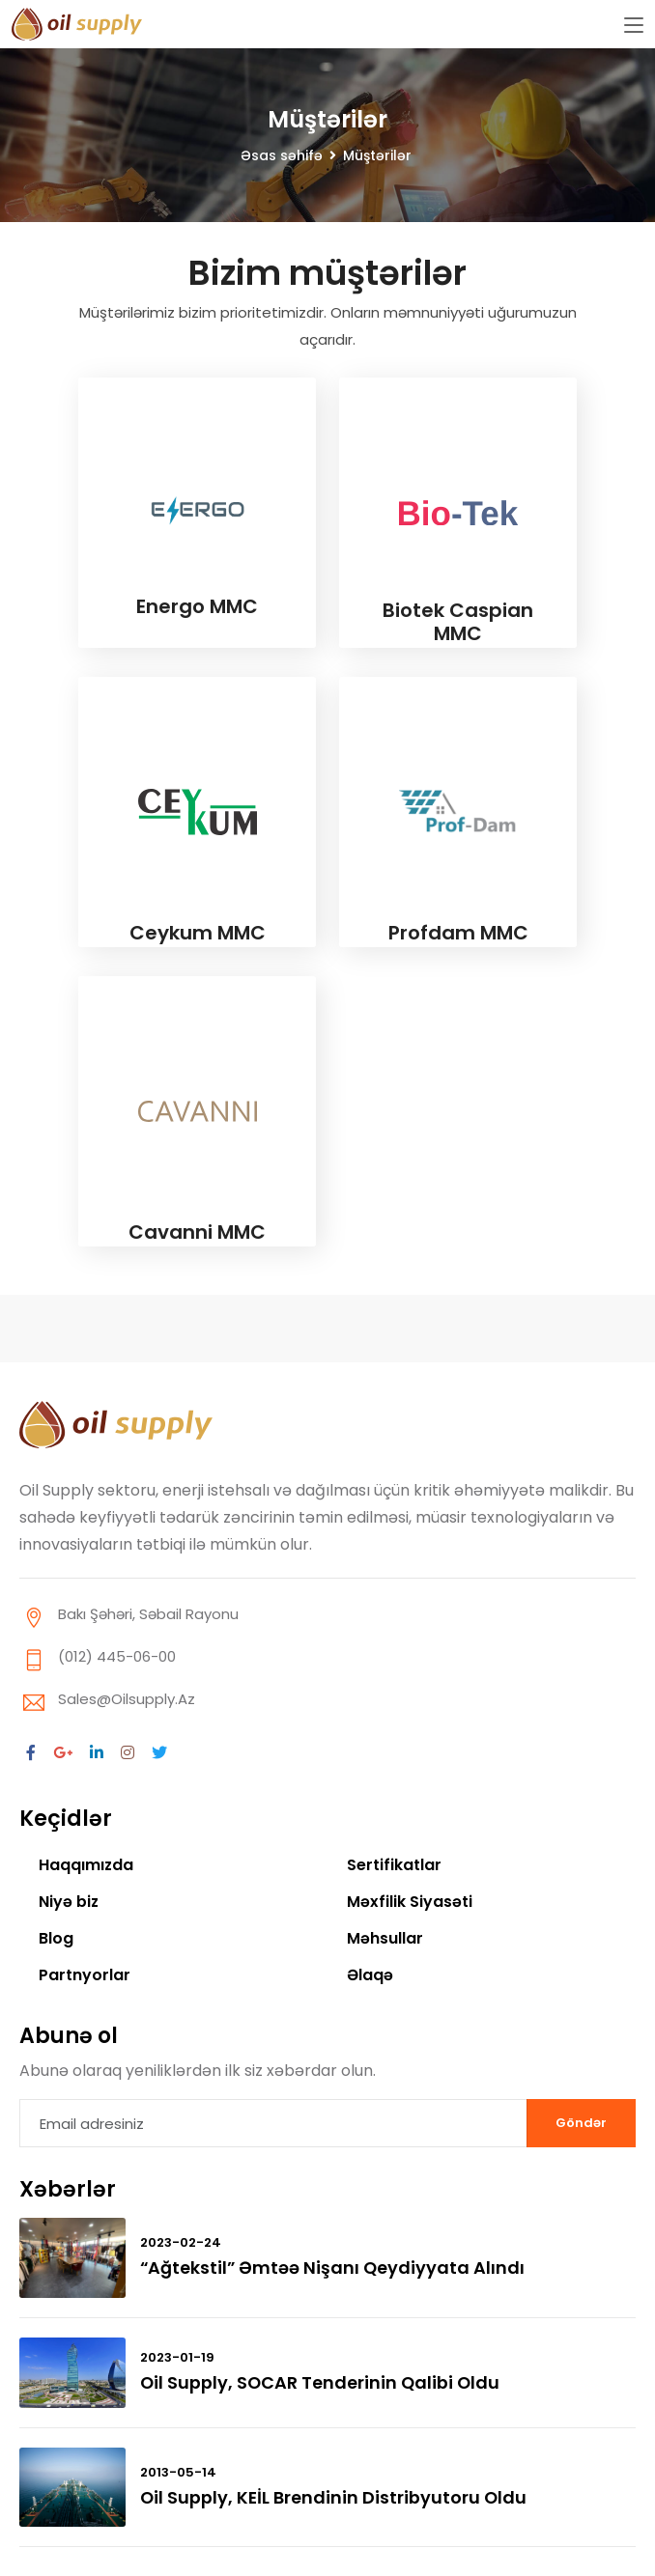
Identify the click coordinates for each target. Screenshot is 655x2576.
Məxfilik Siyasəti (409, 1901)
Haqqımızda (86, 1865)
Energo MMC (197, 606)
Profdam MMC (458, 932)
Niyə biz (69, 1901)
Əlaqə (370, 1975)
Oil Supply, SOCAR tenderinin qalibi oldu (321, 2382)
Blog (56, 1938)
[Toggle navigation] (633, 26)
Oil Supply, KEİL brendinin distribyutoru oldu (334, 2497)
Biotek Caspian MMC (458, 622)
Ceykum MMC (197, 932)
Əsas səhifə (282, 155)
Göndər (581, 2123)
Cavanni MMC (197, 1232)
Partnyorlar (84, 1975)
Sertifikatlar (394, 1865)
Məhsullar (385, 1938)
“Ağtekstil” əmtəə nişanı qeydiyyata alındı (333, 2267)
